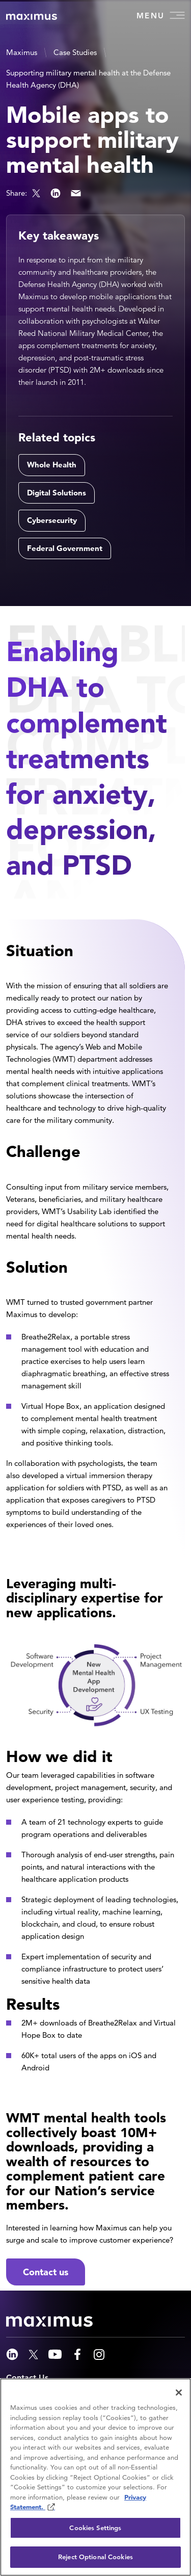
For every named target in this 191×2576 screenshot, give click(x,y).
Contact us (45, 2272)
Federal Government (64, 548)
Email (76, 193)
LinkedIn (55, 193)
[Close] (179, 2392)
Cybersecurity (52, 520)
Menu (161, 15)
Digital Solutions (56, 492)
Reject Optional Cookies (95, 2557)
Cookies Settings (95, 2528)
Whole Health (51, 464)
